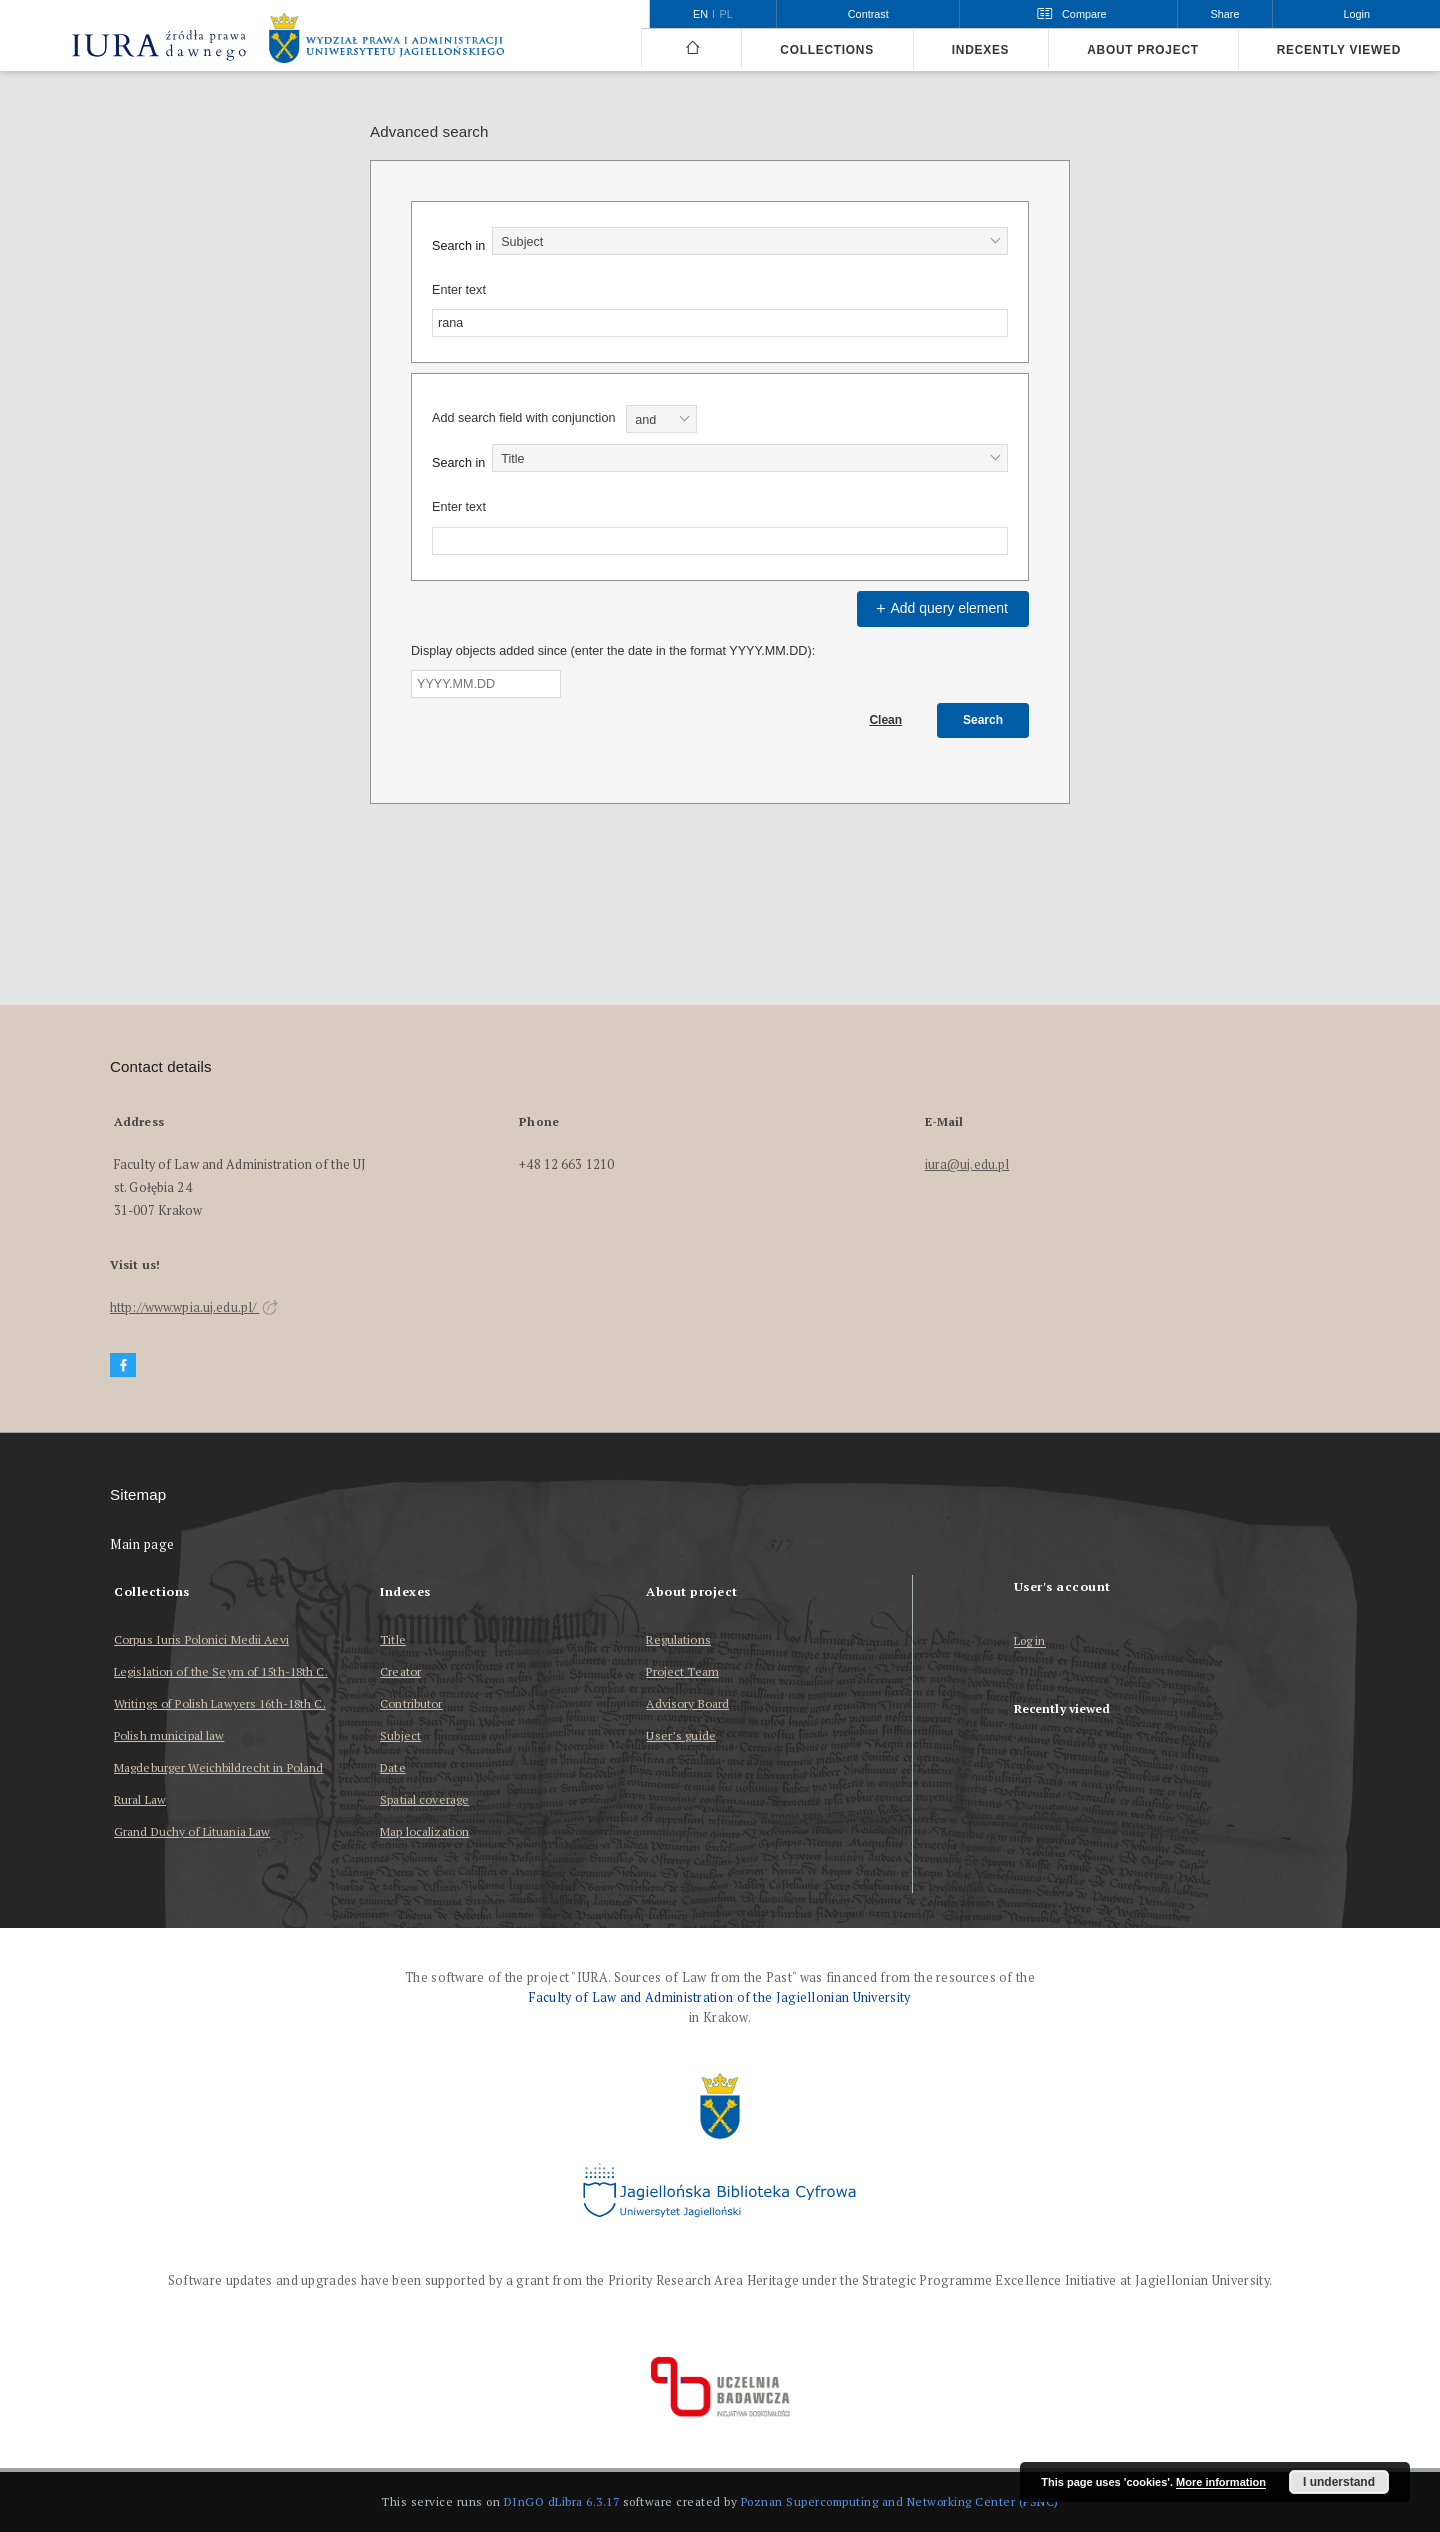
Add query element (940, 608)
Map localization (424, 1831)
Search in (458, 246)
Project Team (682, 1671)
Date (392, 1767)
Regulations (678, 1639)
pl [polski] (726, 14)
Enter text (459, 290)
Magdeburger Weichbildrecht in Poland (218, 1767)
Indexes (980, 50)
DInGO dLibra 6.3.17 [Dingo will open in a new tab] (562, 2501)
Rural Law (140, 1799)
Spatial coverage (424, 1799)
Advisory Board (687, 1703)
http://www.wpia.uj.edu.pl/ (194, 1307)
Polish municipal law (169, 1735)
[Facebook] (123, 1365)
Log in (1030, 1641)
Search (983, 720)
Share (1225, 14)
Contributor (411, 1703)
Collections (826, 50)
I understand (1339, 2482)
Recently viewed (1339, 50)
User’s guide (680, 1735)
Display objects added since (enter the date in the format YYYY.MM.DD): (613, 651)
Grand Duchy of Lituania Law (192, 1831)
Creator (400, 1671)
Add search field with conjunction (523, 418)
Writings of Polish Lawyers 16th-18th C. (220, 1703)
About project (1143, 50)
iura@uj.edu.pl (967, 1164)
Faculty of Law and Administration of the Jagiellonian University (719, 1997)
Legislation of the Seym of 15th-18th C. (221, 1671)
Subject (400, 1735)
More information (1221, 2482)
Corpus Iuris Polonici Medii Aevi (201, 1639)
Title (393, 1639)
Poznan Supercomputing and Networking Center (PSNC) (900, 2501)
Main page (142, 1544)
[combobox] (750, 241)
